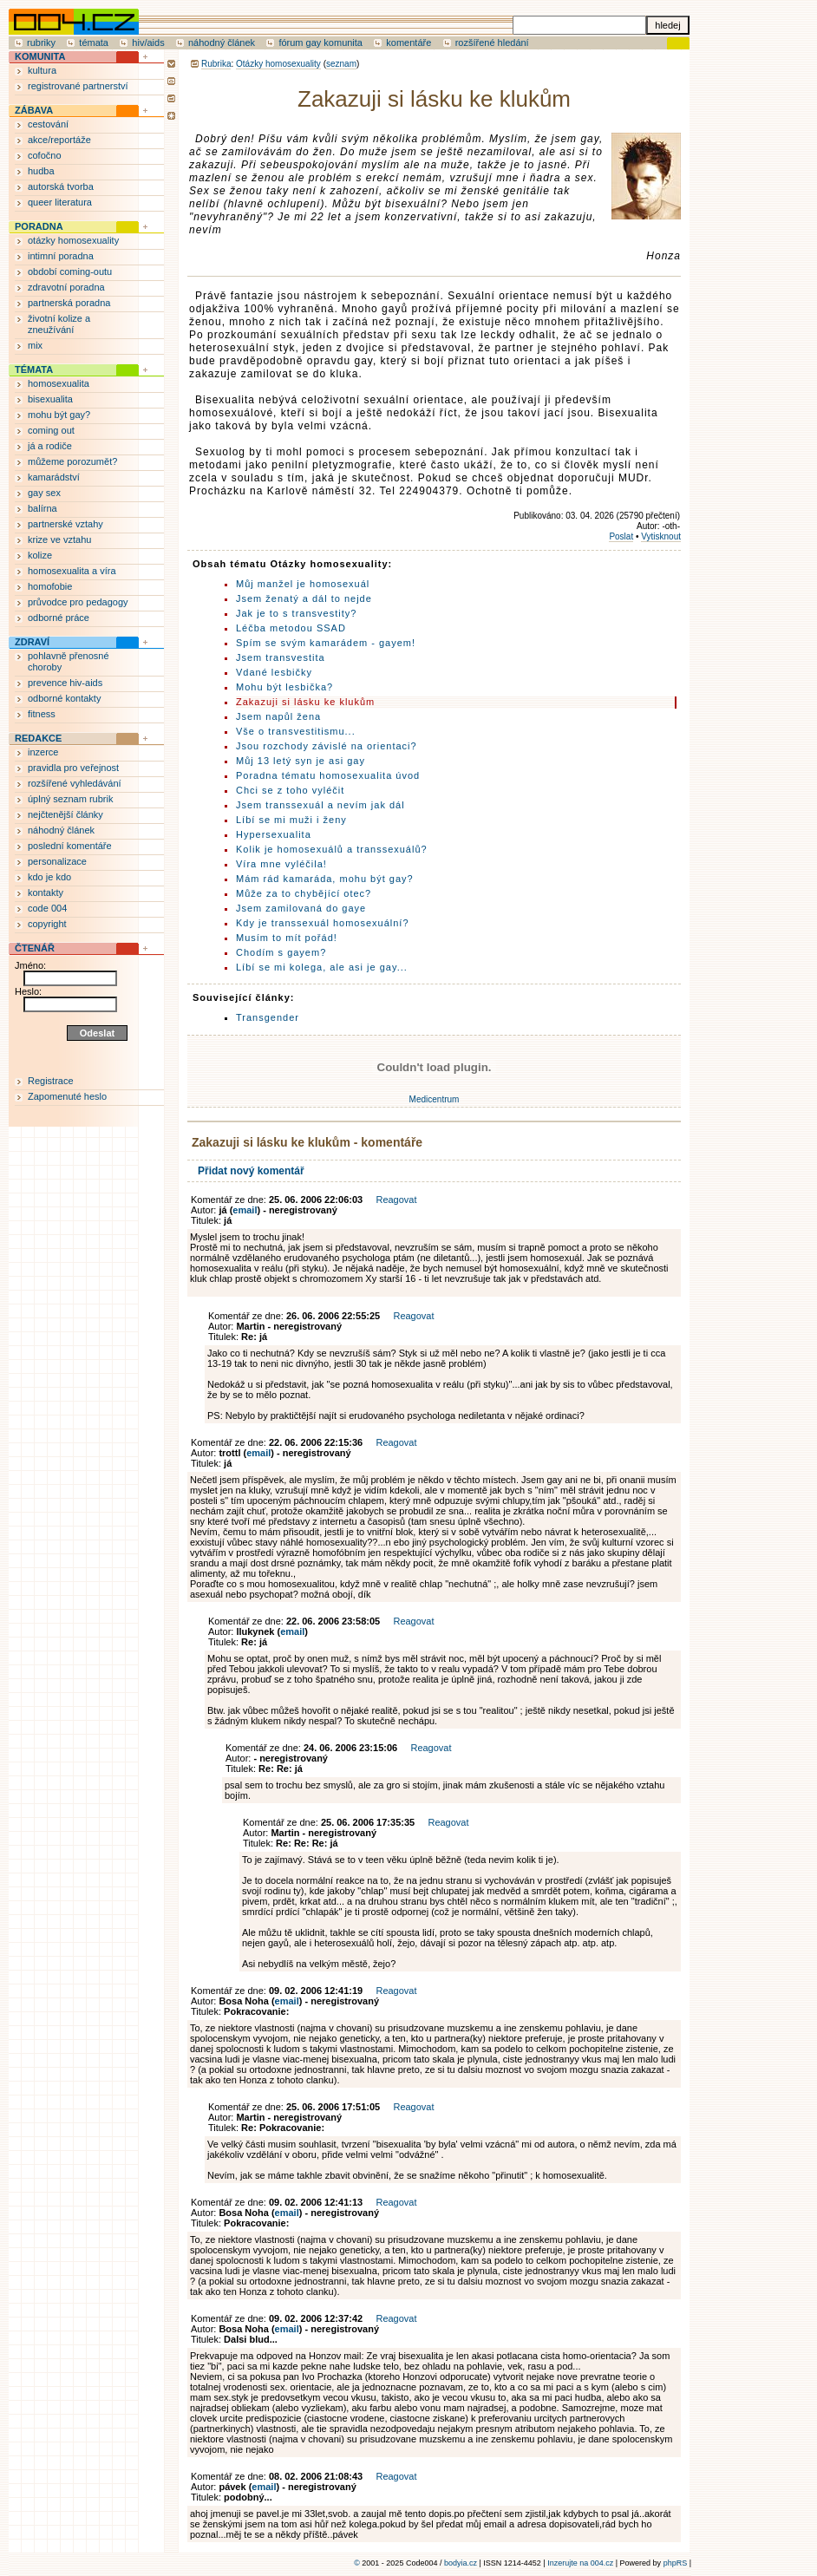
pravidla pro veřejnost (73, 767)
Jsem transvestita (280, 657)
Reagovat (396, 1199)
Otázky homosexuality (278, 64)
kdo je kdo (49, 877)
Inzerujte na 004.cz (580, 2563)
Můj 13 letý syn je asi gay (300, 760)
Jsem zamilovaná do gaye (301, 908)
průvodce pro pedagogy (78, 602)
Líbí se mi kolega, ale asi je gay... (322, 967)
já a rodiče (50, 446)
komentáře (408, 42)
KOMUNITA (40, 56)
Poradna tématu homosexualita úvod (328, 775)
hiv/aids (148, 42)
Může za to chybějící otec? (303, 893)
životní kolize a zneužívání (59, 324)
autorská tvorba (61, 186)
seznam (341, 64)
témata (93, 42)
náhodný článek (221, 42)
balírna (42, 508)
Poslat (621, 536)
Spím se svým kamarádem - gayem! (325, 642)
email (244, 1210)
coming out (51, 430)
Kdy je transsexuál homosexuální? (322, 923)
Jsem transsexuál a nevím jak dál (320, 805)
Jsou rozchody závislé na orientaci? (326, 746)
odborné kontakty (64, 698)
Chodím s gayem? (281, 952)
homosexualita (58, 383)
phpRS (675, 2563)
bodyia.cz (460, 2563)
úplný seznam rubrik (70, 799)
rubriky (41, 42)
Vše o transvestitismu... (296, 731)
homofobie (50, 586)
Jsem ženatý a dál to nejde (304, 598)
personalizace (57, 861)
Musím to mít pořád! (286, 937)
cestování (48, 124)
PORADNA (39, 226)
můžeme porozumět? (72, 461)
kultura (42, 70)
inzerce (43, 752)
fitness (42, 714)
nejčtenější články (65, 814)
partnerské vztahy (65, 524)
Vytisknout (661, 536)
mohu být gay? (59, 414)
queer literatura (60, 202)
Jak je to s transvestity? (296, 613)
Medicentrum (434, 1099)
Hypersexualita (273, 834)
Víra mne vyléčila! (281, 864)
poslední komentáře (70, 845)
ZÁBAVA (34, 110)
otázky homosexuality (73, 240)
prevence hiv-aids (65, 682)
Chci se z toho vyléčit (290, 790)
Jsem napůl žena (278, 716)
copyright (47, 924)
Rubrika (216, 64)
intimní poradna (61, 256)
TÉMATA (34, 369)
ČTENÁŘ (35, 948)
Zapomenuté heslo (67, 1096)
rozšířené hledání (492, 42)
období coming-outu (70, 271)
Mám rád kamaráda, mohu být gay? (325, 878)
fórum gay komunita (320, 42)
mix (35, 345)
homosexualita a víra (72, 571)
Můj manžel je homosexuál (302, 584)
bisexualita (50, 399)
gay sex (44, 492)
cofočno (45, 155)
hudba (41, 171)
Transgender (267, 1017)
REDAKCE (38, 738)
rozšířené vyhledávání (74, 783)
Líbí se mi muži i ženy (291, 819)
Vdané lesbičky (274, 672)
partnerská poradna (69, 302)
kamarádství (54, 477)
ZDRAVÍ (32, 642)
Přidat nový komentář (251, 1171)
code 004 (47, 908)
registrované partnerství (78, 86)
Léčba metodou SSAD (291, 628)
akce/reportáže (59, 139)
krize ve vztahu (59, 539)
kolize (40, 555)
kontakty (45, 892)
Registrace (51, 1081)
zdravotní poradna (66, 287)
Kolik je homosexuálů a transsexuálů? (332, 849)
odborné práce (58, 617)
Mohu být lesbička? (284, 687)
